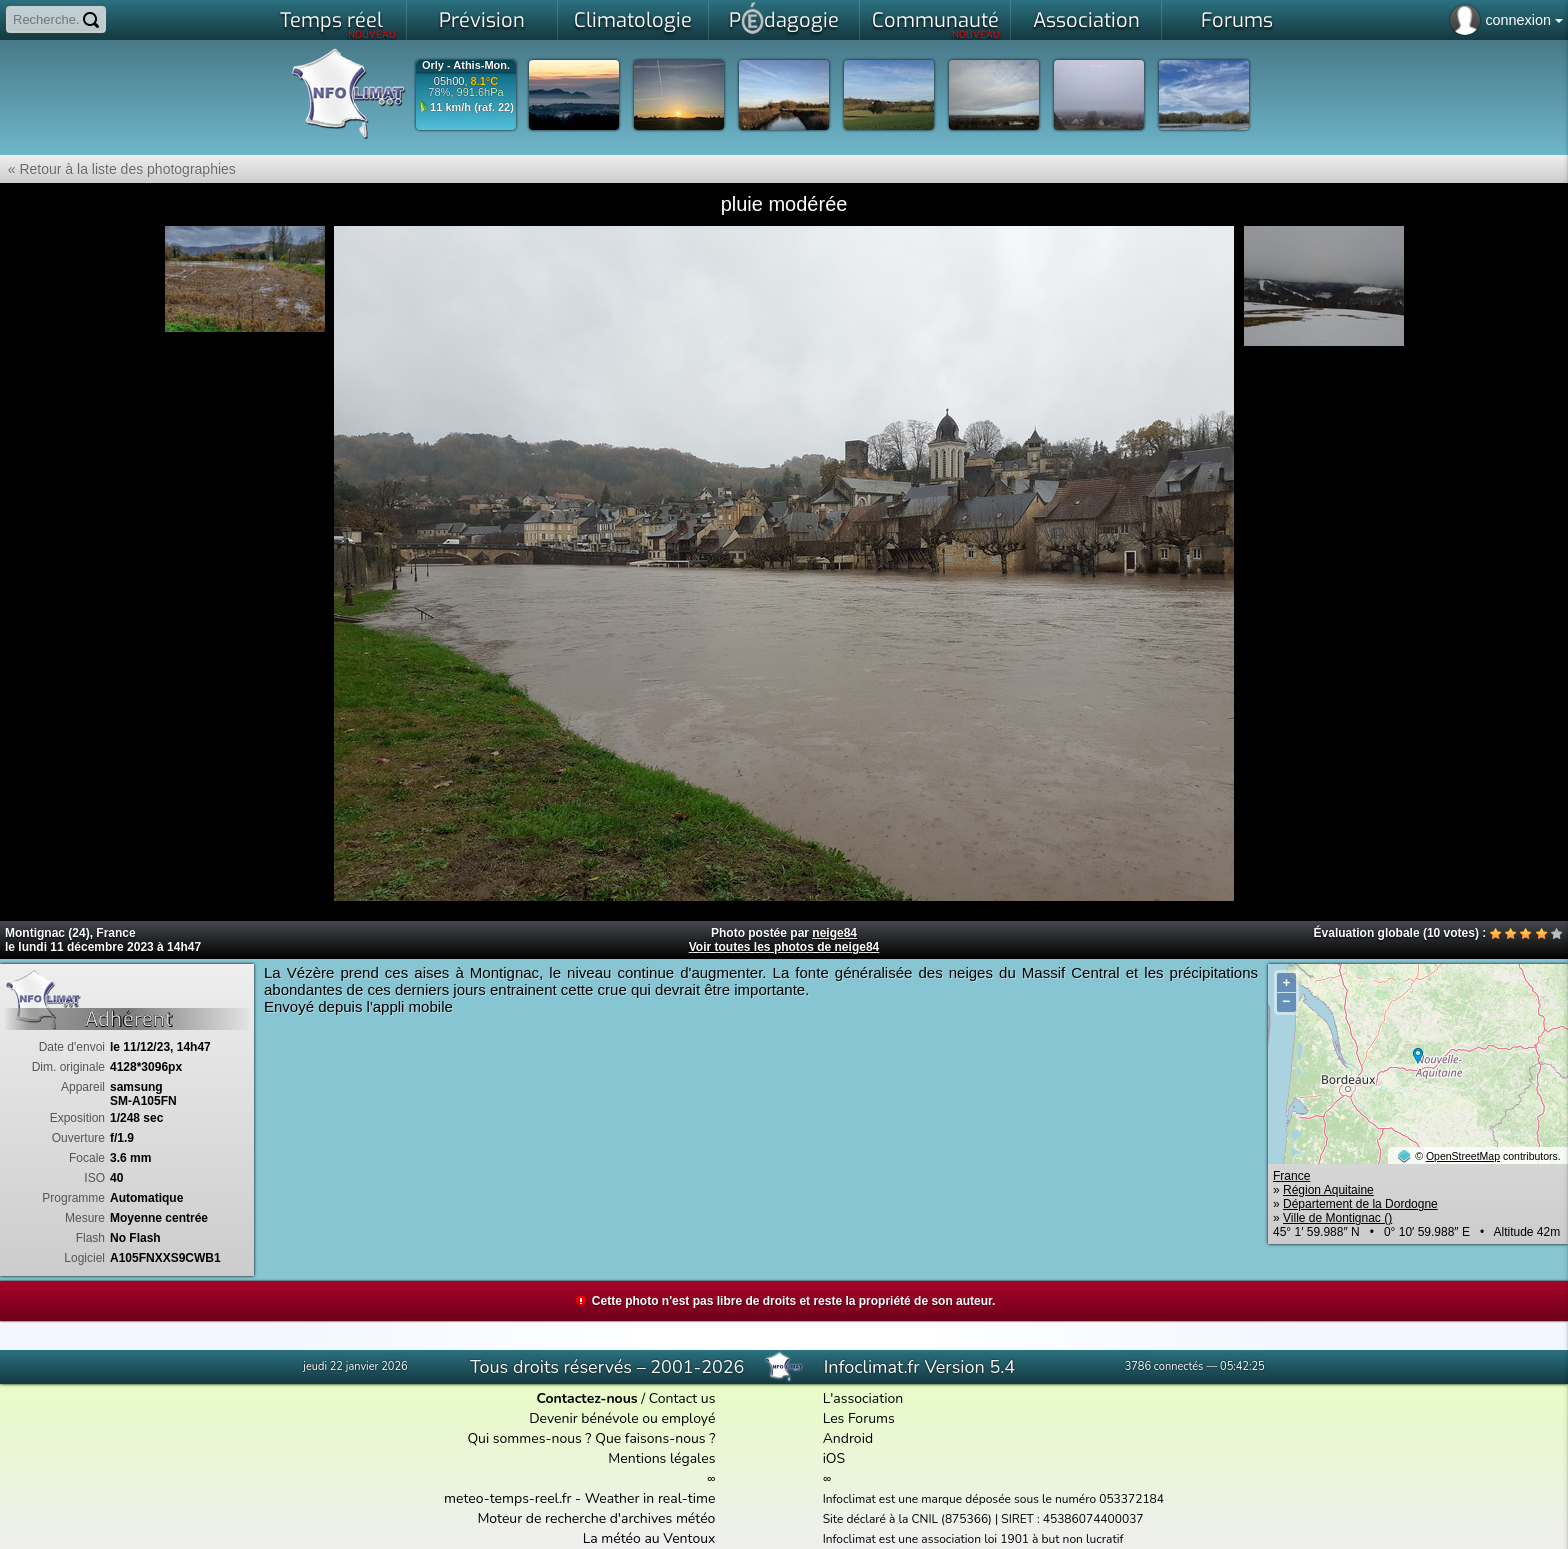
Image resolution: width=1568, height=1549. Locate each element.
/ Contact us (625, 1398)
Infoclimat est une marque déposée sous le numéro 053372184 (993, 1499)
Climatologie (633, 20)
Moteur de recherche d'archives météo (596, 1518)
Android (848, 1438)
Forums (1237, 20)
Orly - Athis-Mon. (466, 65)
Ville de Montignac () (1337, 1218)
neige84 (834, 933)
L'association (863, 1398)
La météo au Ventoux (649, 1538)
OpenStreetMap (1463, 1156)
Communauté (936, 24)
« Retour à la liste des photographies (118, 169)
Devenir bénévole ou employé (622, 1418)
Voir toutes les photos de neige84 (784, 947)
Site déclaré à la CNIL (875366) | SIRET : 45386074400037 (983, 1519)
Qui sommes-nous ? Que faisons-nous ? (591, 1438)
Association (1086, 20)
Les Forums (859, 1418)
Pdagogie (784, 18)
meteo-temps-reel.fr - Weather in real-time (579, 1498)
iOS (834, 1458)
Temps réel (338, 24)
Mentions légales (661, 1458)
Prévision (482, 20)
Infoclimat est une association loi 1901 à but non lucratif (973, 1539)
